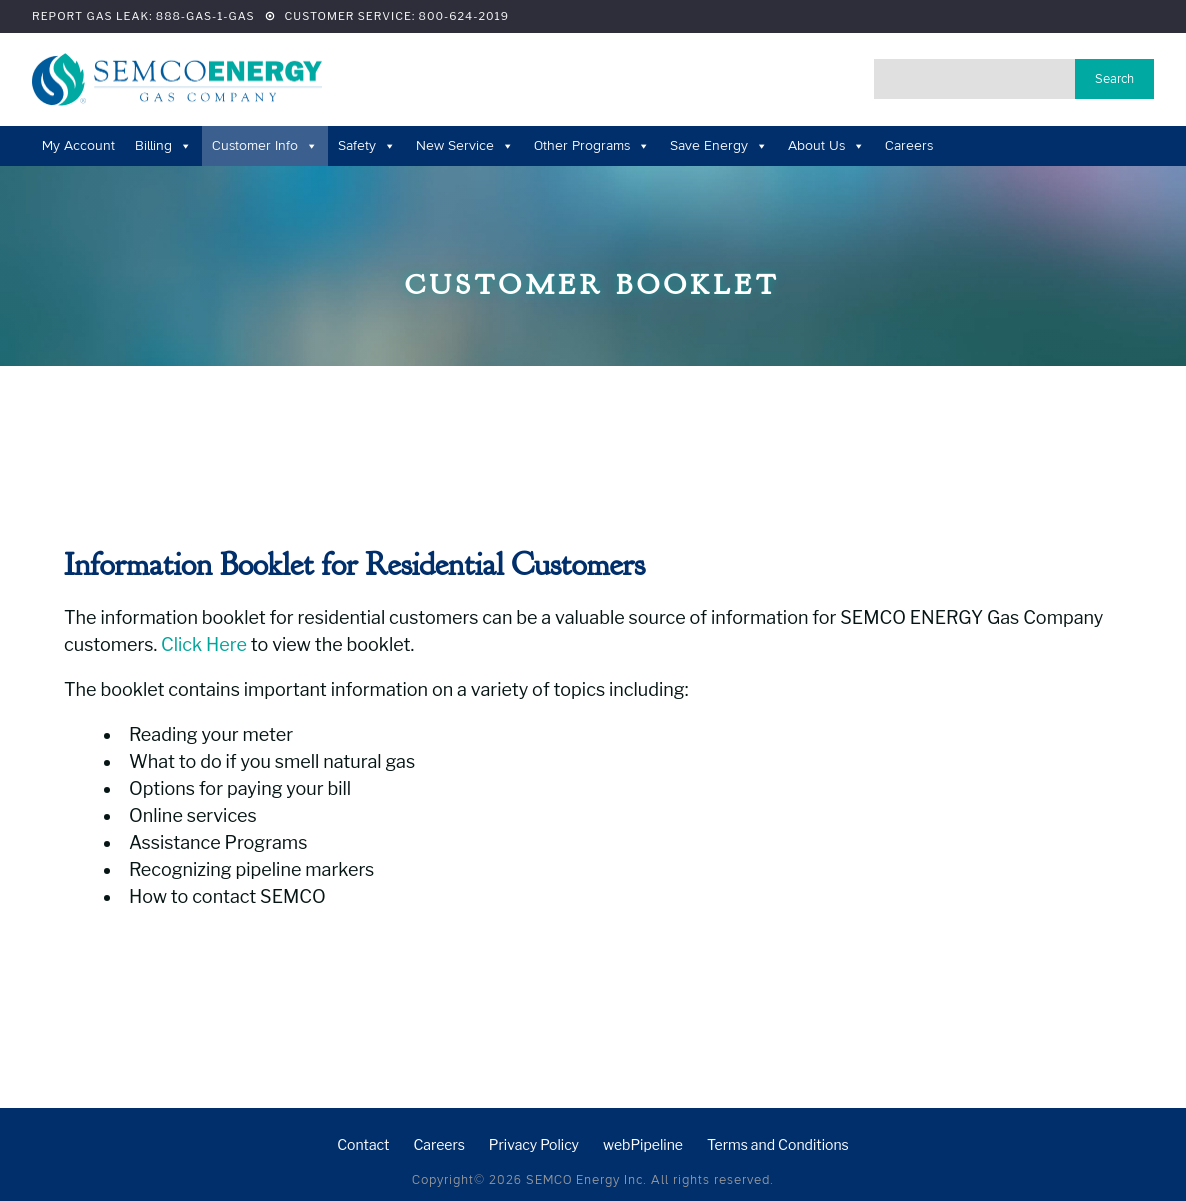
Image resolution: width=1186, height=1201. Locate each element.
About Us (826, 145)
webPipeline (643, 1144)
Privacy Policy (534, 1144)
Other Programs (592, 145)
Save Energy (719, 145)
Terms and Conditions (778, 1144)
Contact (363, 1144)
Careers (909, 145)
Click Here (204, 644)
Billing (163, 145)
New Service (465, 145)
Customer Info (265, 145)
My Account (78, 145)
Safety (367, 145)
